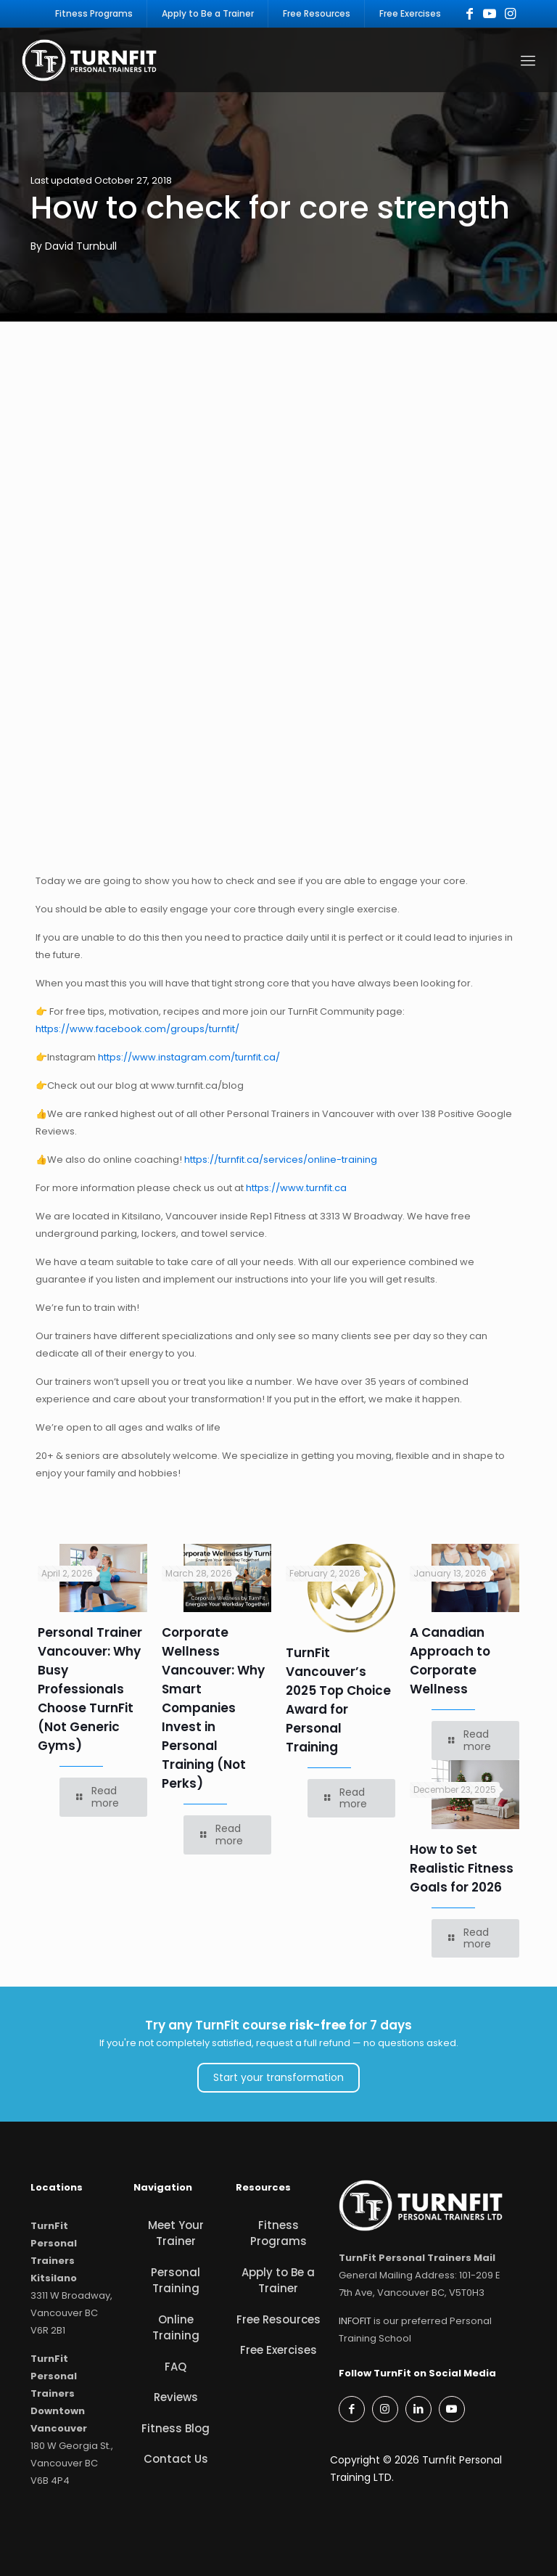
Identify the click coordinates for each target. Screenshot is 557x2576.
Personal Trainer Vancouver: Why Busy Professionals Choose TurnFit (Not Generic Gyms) (90, 1689)
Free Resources (278, 2319)
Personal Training (175, 2281)
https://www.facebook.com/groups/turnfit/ (137, 1029)
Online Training (175, 2328)
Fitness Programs (278, 2233)
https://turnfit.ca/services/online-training (280, 1159)
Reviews (176, 2397)
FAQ (175, 2366)
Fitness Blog (175, 2428)
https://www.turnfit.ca (296, 1188)
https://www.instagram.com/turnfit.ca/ (189, 1057)
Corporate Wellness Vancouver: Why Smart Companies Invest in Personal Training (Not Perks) (213, 1708)
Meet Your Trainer (176, 2233)
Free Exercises (278, 2350)
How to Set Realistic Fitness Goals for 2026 (461, 1868)
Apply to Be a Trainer (278, 2281)
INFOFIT (355, 2321)
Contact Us (176, 2459)
